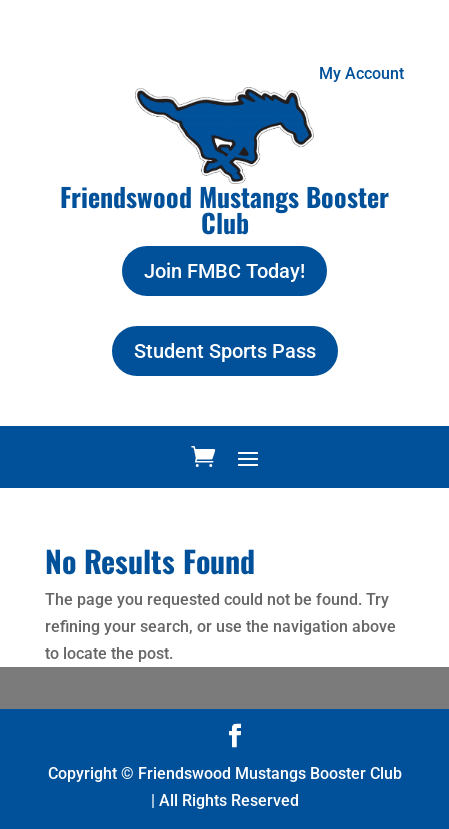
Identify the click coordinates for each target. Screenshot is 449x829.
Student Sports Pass (225, 351)
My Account (361, 73)
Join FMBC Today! (224, 271)
